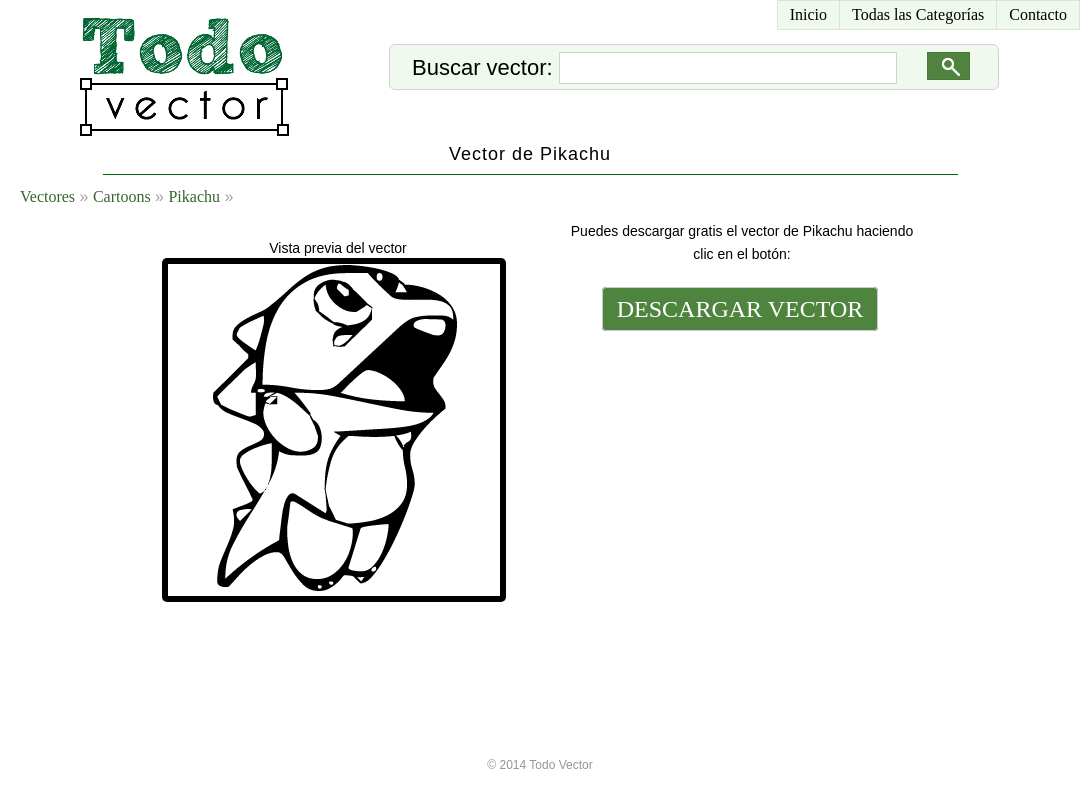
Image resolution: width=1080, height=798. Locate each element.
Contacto (1038, 14)
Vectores (47, 196)
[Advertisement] (738, 472)
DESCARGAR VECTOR (740, 309)
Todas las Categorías (918, 14)
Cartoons (122, 196)
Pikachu (194, 196)
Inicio (808, 14)
